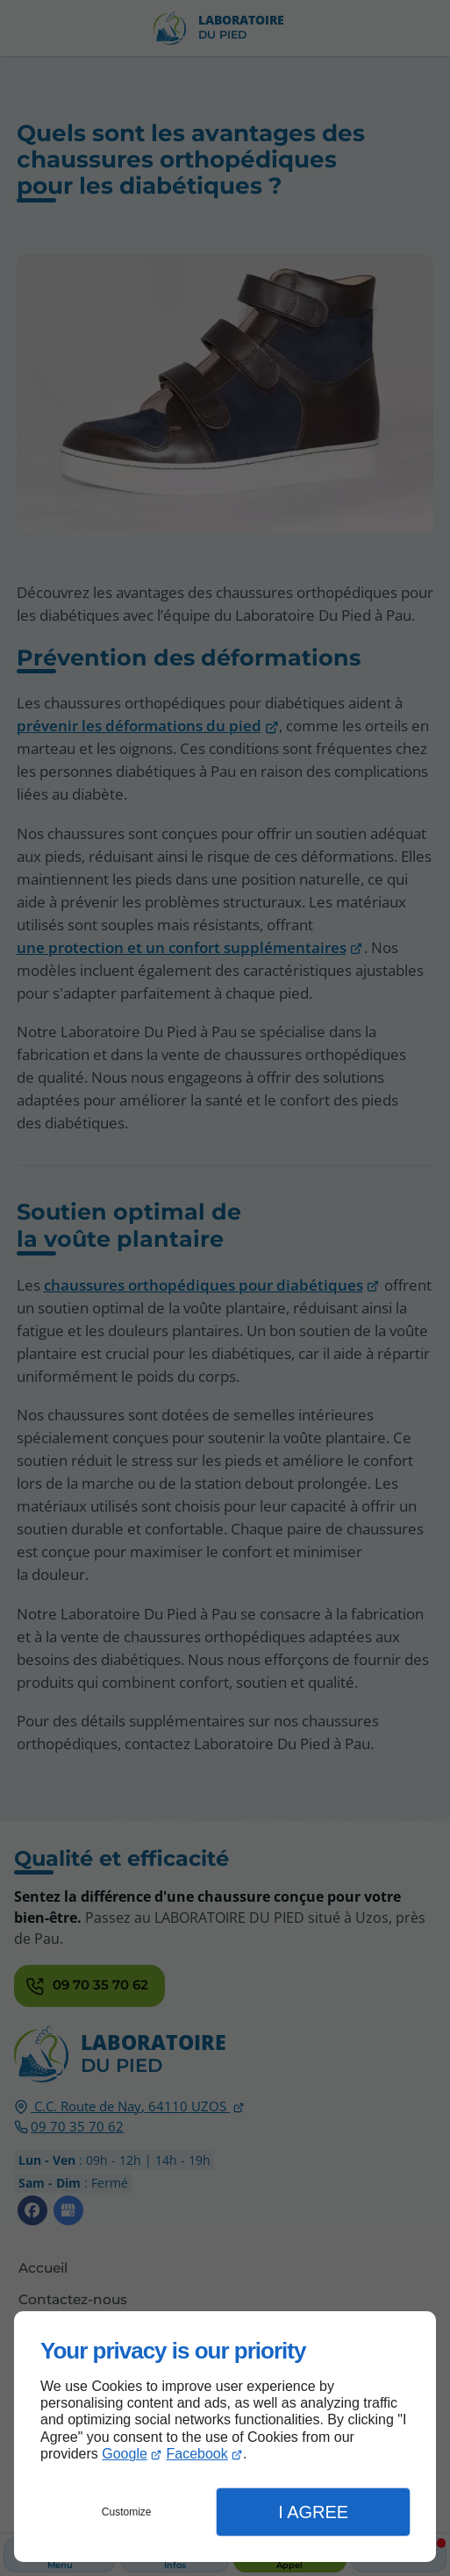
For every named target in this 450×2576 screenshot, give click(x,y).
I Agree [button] (313, 2512)
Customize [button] (127, 2512)
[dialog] (225, 2436)
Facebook (196, 2453)
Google (124, 2453)
